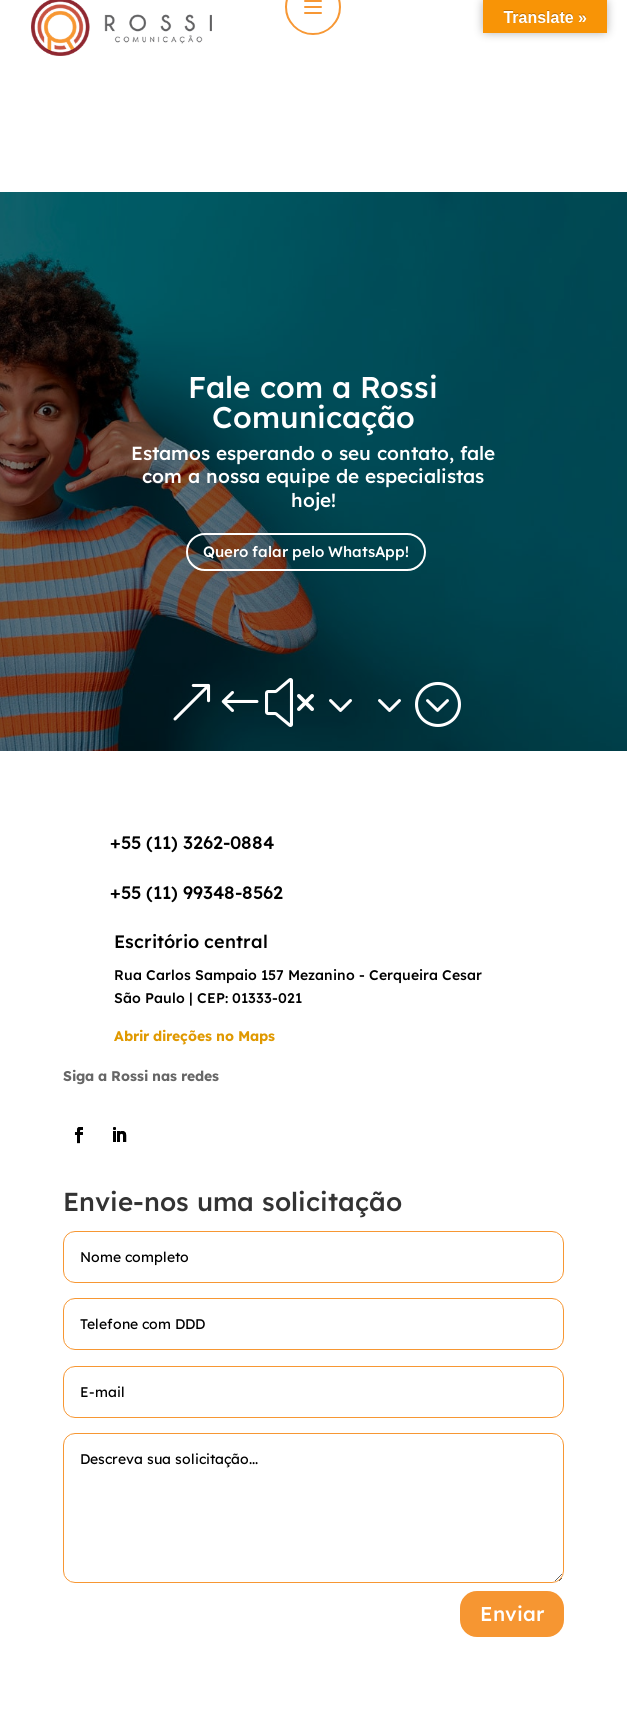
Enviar (512, 1613)
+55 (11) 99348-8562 (196, 892)
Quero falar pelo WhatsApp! (306, 551)
